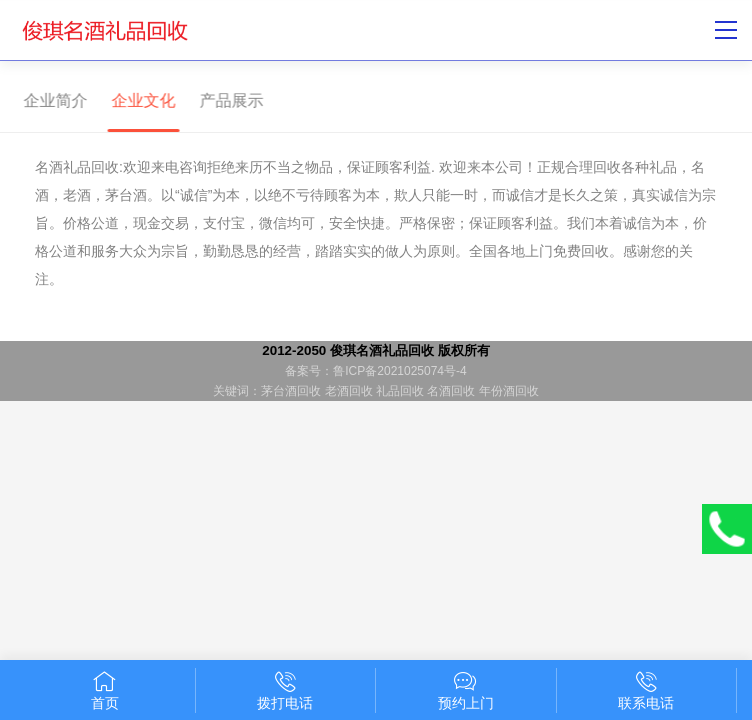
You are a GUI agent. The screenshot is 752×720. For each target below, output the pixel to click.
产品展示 (227, 100)
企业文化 (139, 100)
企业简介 (51, 100)
